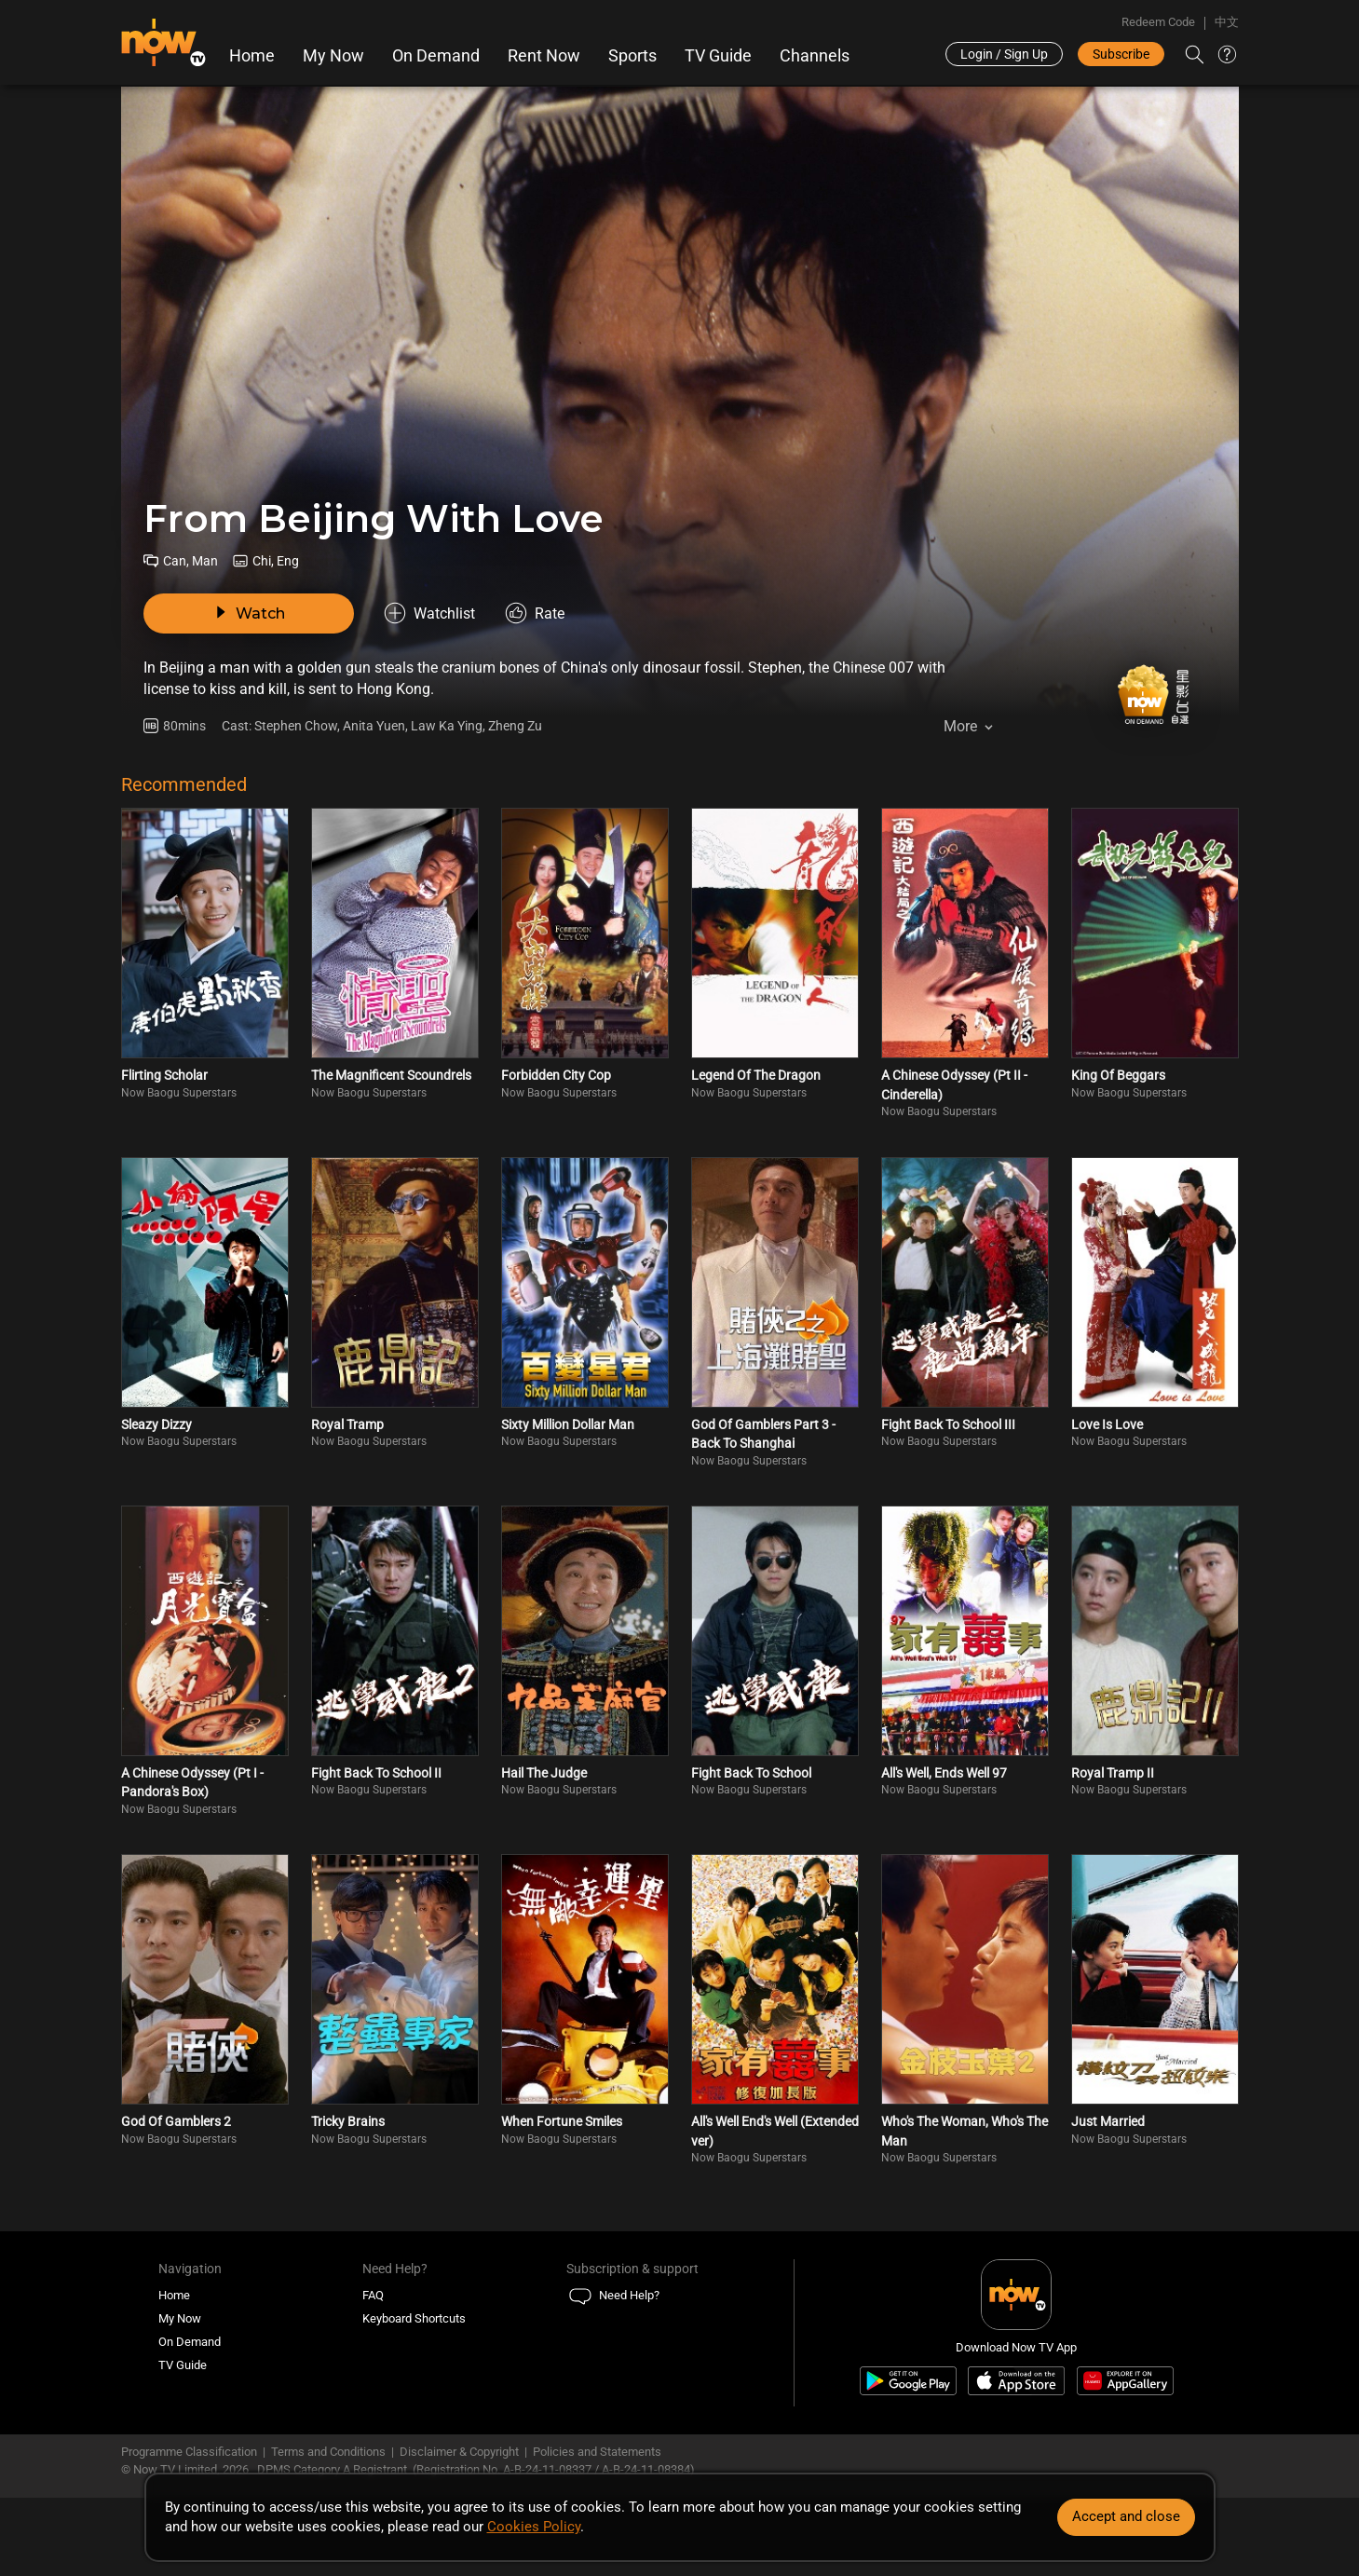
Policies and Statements (597, 2452)
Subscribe (1121, 54)
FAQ (373, 2295)
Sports (632, 56)
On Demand (436, 56)
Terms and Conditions (328, 2452)
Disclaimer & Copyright (459, 2452)
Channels (814, 56)
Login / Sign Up (1004, 54)
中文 (1227, 22)
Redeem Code (1158, 22)
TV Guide (718, 56)
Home (252, 56)
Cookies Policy (533, 2526)
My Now (333, 56)
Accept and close (1126, 2516)
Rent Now (544, 56)
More (960, 726)
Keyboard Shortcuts (414, 2318)
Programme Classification (189, 2452)
